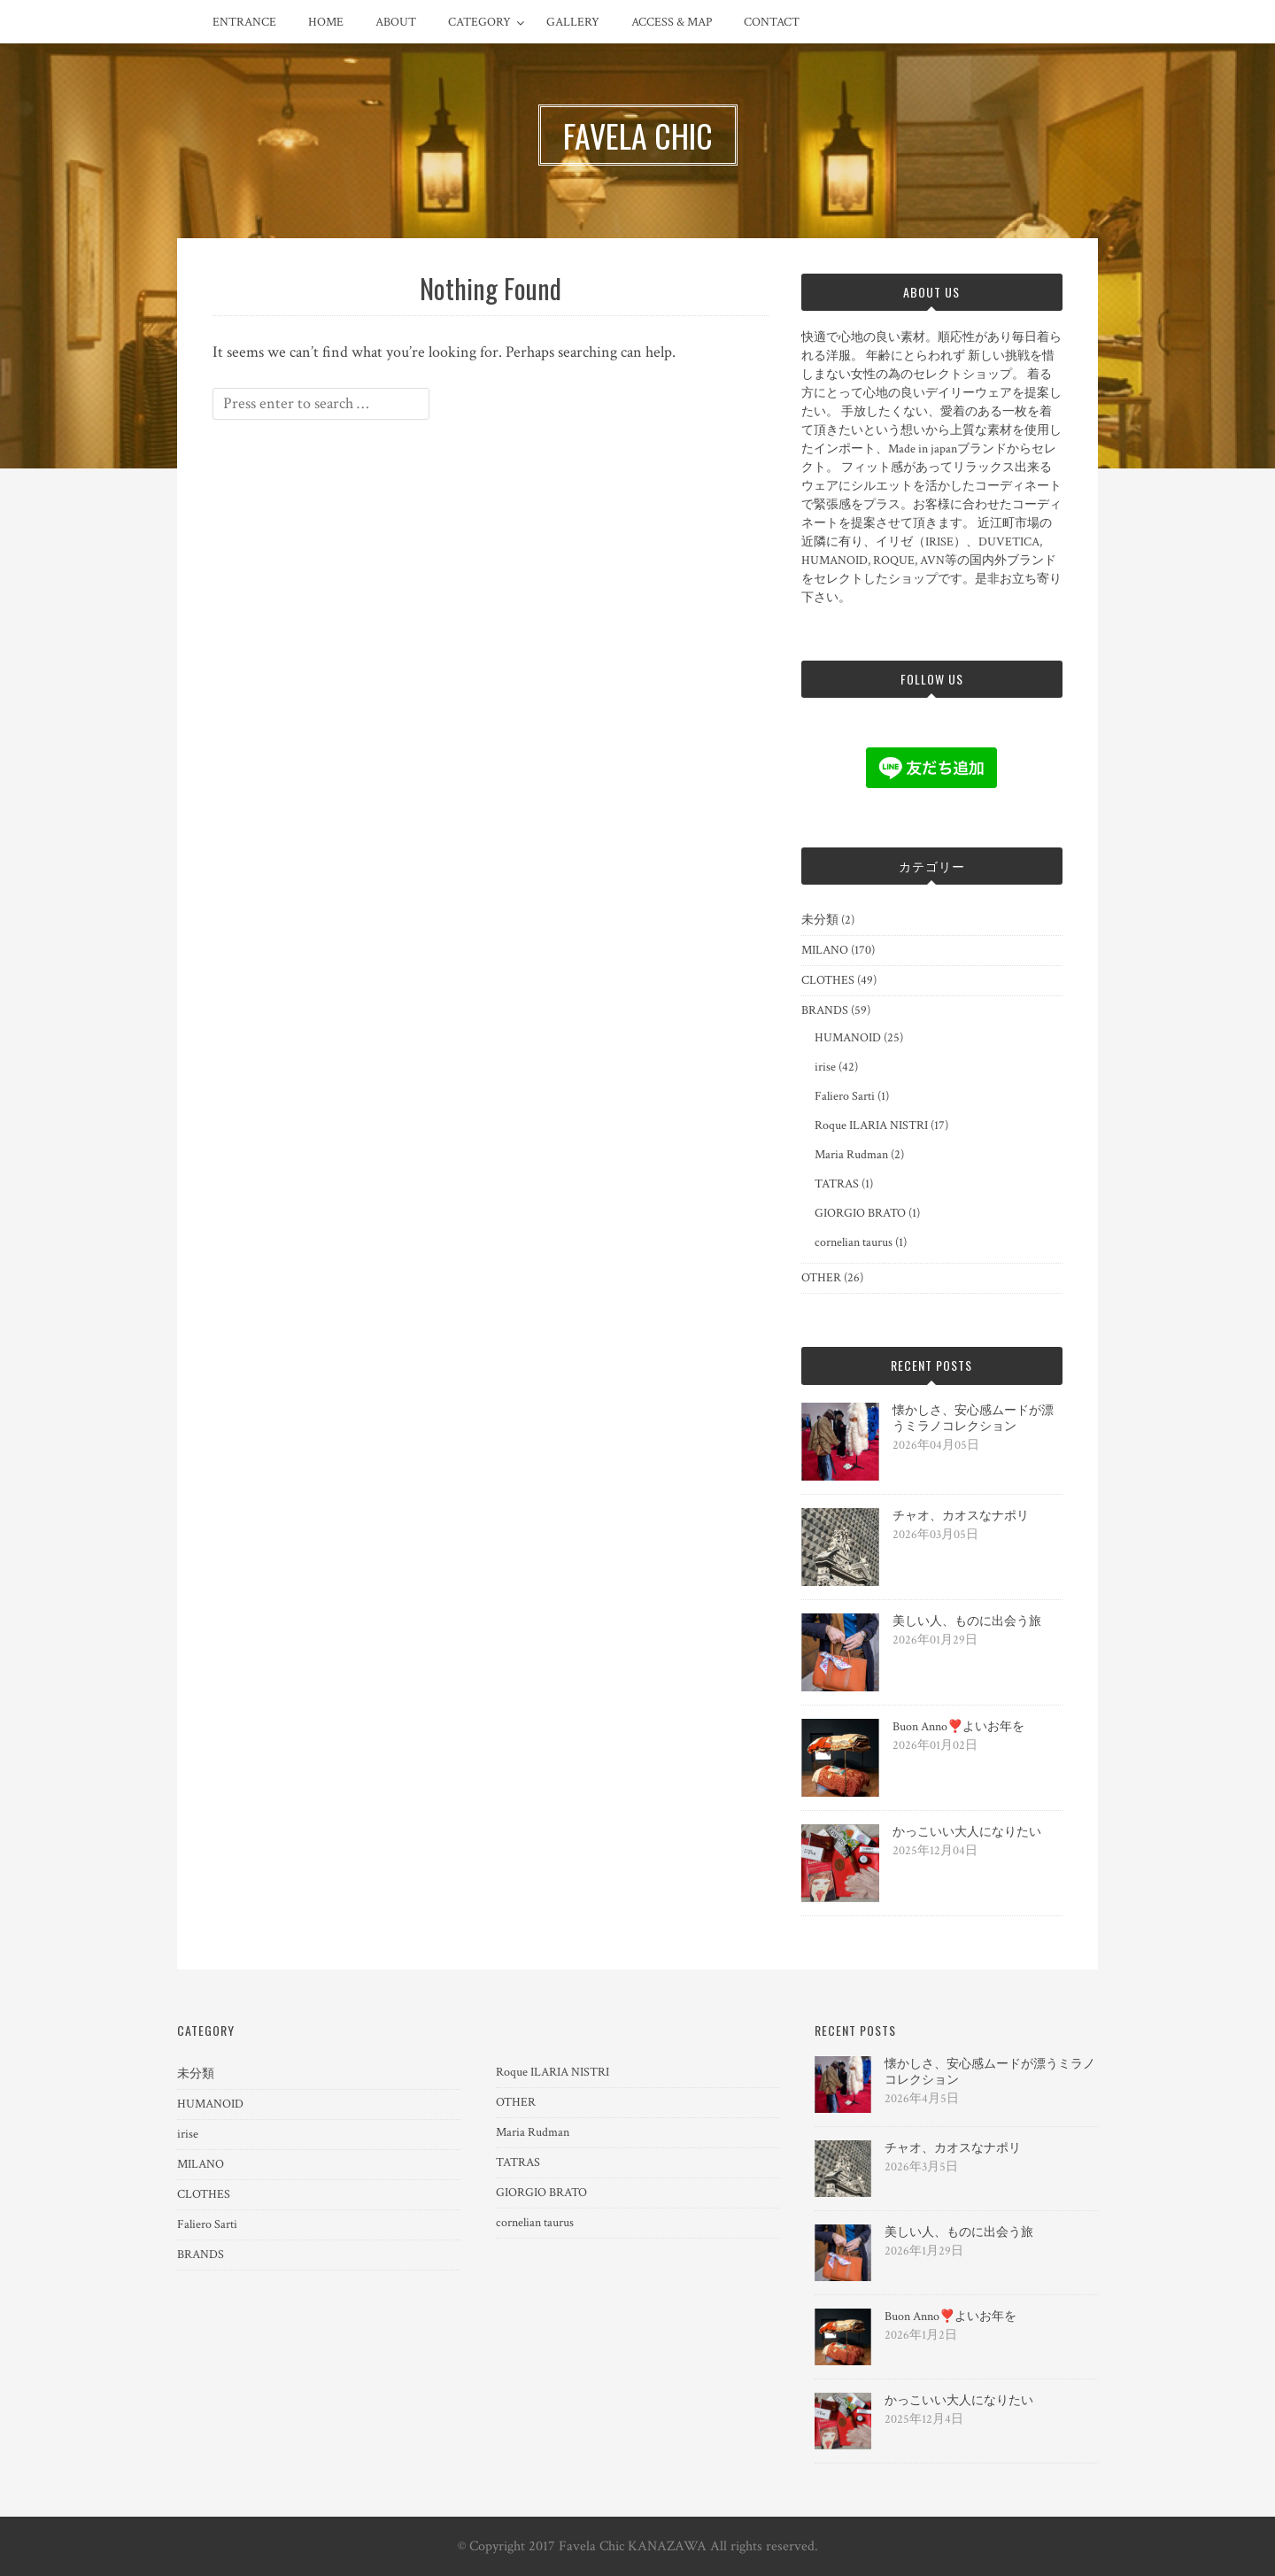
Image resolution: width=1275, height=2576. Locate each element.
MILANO (824, 950)
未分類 (819, 920)
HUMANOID (848, 1038)
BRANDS (824, 1010)
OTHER (821, 1278)
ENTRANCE (244, 22)
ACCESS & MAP (671, 22)
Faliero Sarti (845, 1096)
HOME (326, 22)
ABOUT (395, 22)
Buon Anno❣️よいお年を (958, 1727)
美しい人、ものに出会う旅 (966, 1621)
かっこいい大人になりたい (966, 1832)
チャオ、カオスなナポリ (960, 1516)
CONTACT (772, 22)
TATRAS (837, 1184)
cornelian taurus (853, 1242)
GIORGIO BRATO (860, 1213)
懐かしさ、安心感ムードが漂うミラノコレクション (973, 1419)
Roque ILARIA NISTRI (871, 1125)
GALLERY (572, 22)
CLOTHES (827, 980)
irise (825, 1067)
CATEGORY (479, 22)
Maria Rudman (851, 1155)
